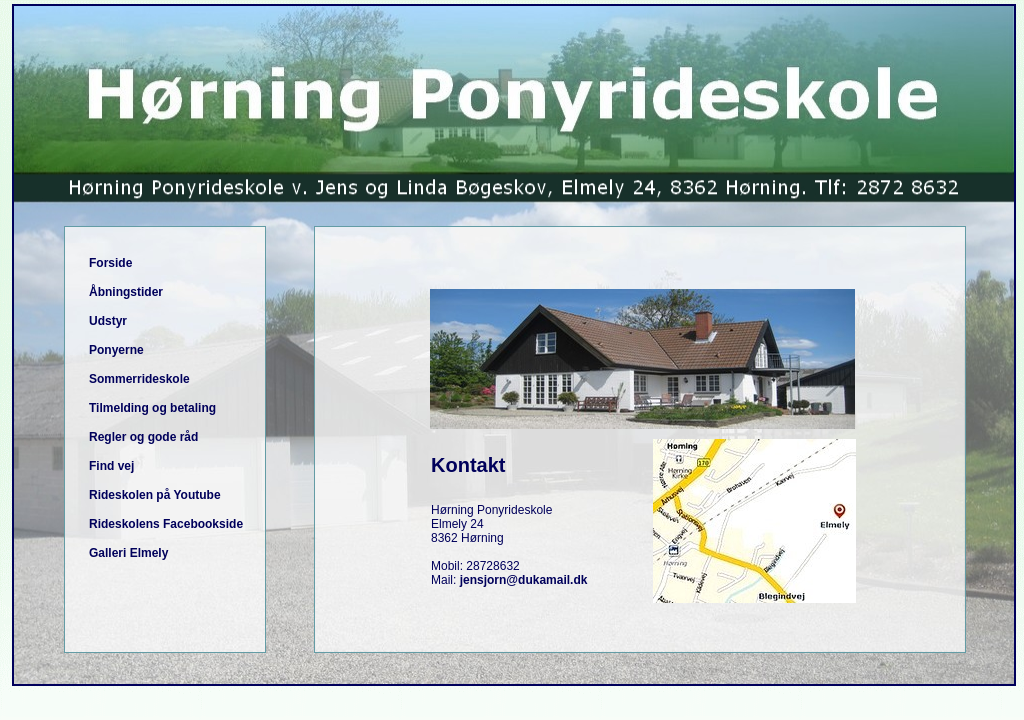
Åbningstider (126, 292)
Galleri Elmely (128, 553)
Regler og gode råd (143, 437)
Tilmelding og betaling (152, 408)
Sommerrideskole (139, 379)
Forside (110, 263)
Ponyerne (116, 350)
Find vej (111, 466)
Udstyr (108, 321)
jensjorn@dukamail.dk (524, 580)
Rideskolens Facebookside (166, 524)
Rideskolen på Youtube (155, 495)
